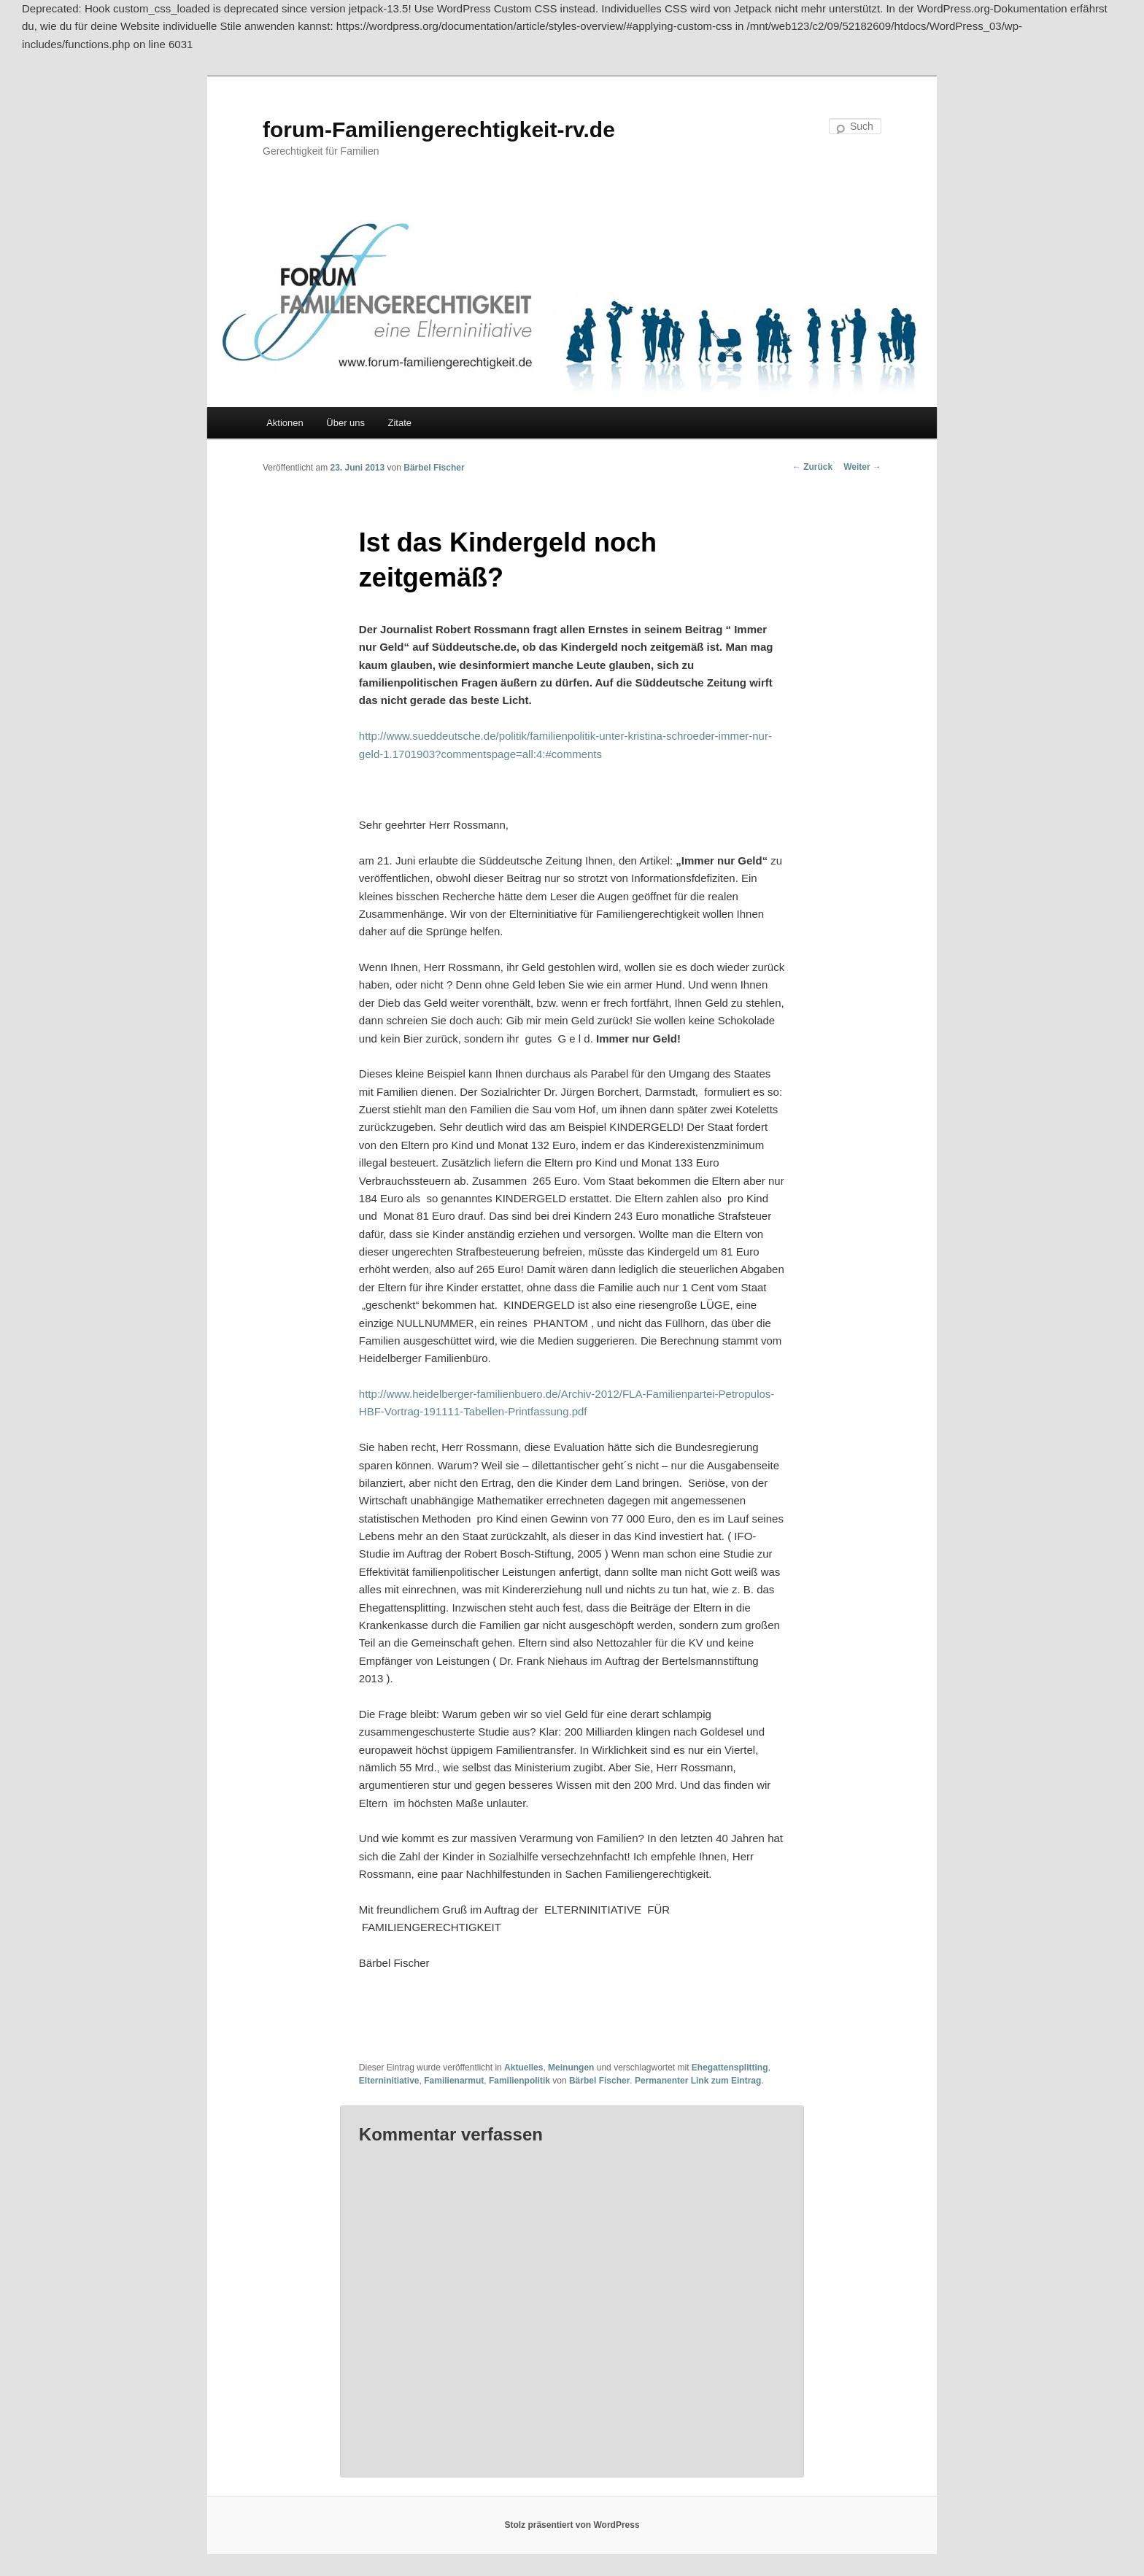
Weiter (862, 467)
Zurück (812, 467)
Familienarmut (454, 2081)
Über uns (345, 422)
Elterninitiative (389, 2081)
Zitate (400, 422)
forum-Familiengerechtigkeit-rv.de (439, 129)
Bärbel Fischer (433, 468)
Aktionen (285, 422)
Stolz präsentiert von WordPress (571, 2525)
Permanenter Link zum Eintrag (698, 2081)
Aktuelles (523, 2067)
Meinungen (571, 2067)
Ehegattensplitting (730, 2067)
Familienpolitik (519, 2081)
